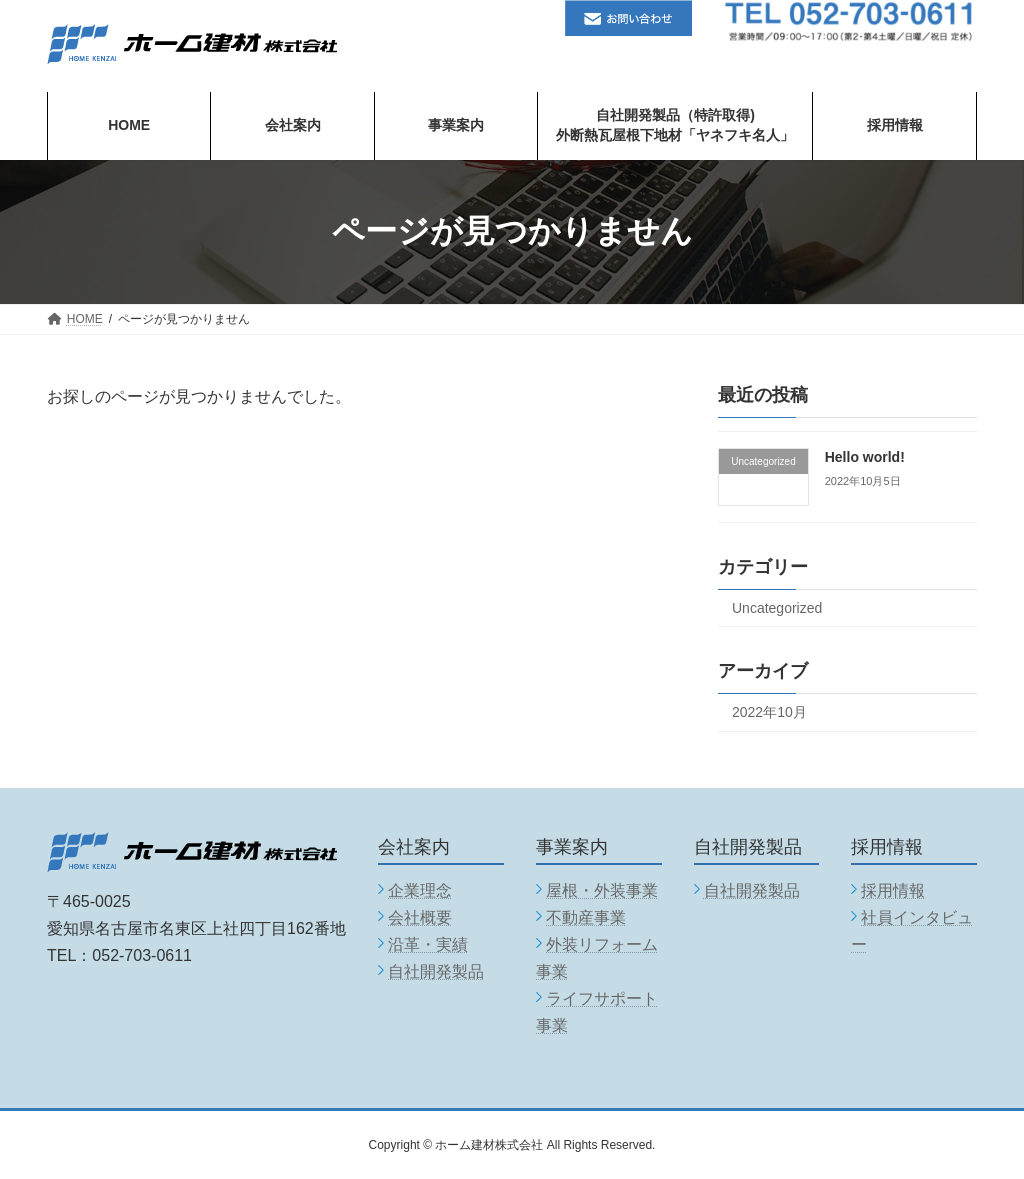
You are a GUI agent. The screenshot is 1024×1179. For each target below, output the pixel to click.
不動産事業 (586, 917)
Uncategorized (777, 607)
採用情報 (893, 890)
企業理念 (420, 890)
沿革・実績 (428, 944)
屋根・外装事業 (602, 890)
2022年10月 (769, 711)
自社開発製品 (436, 971)
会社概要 (420, 917)
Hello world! (865, 457)
